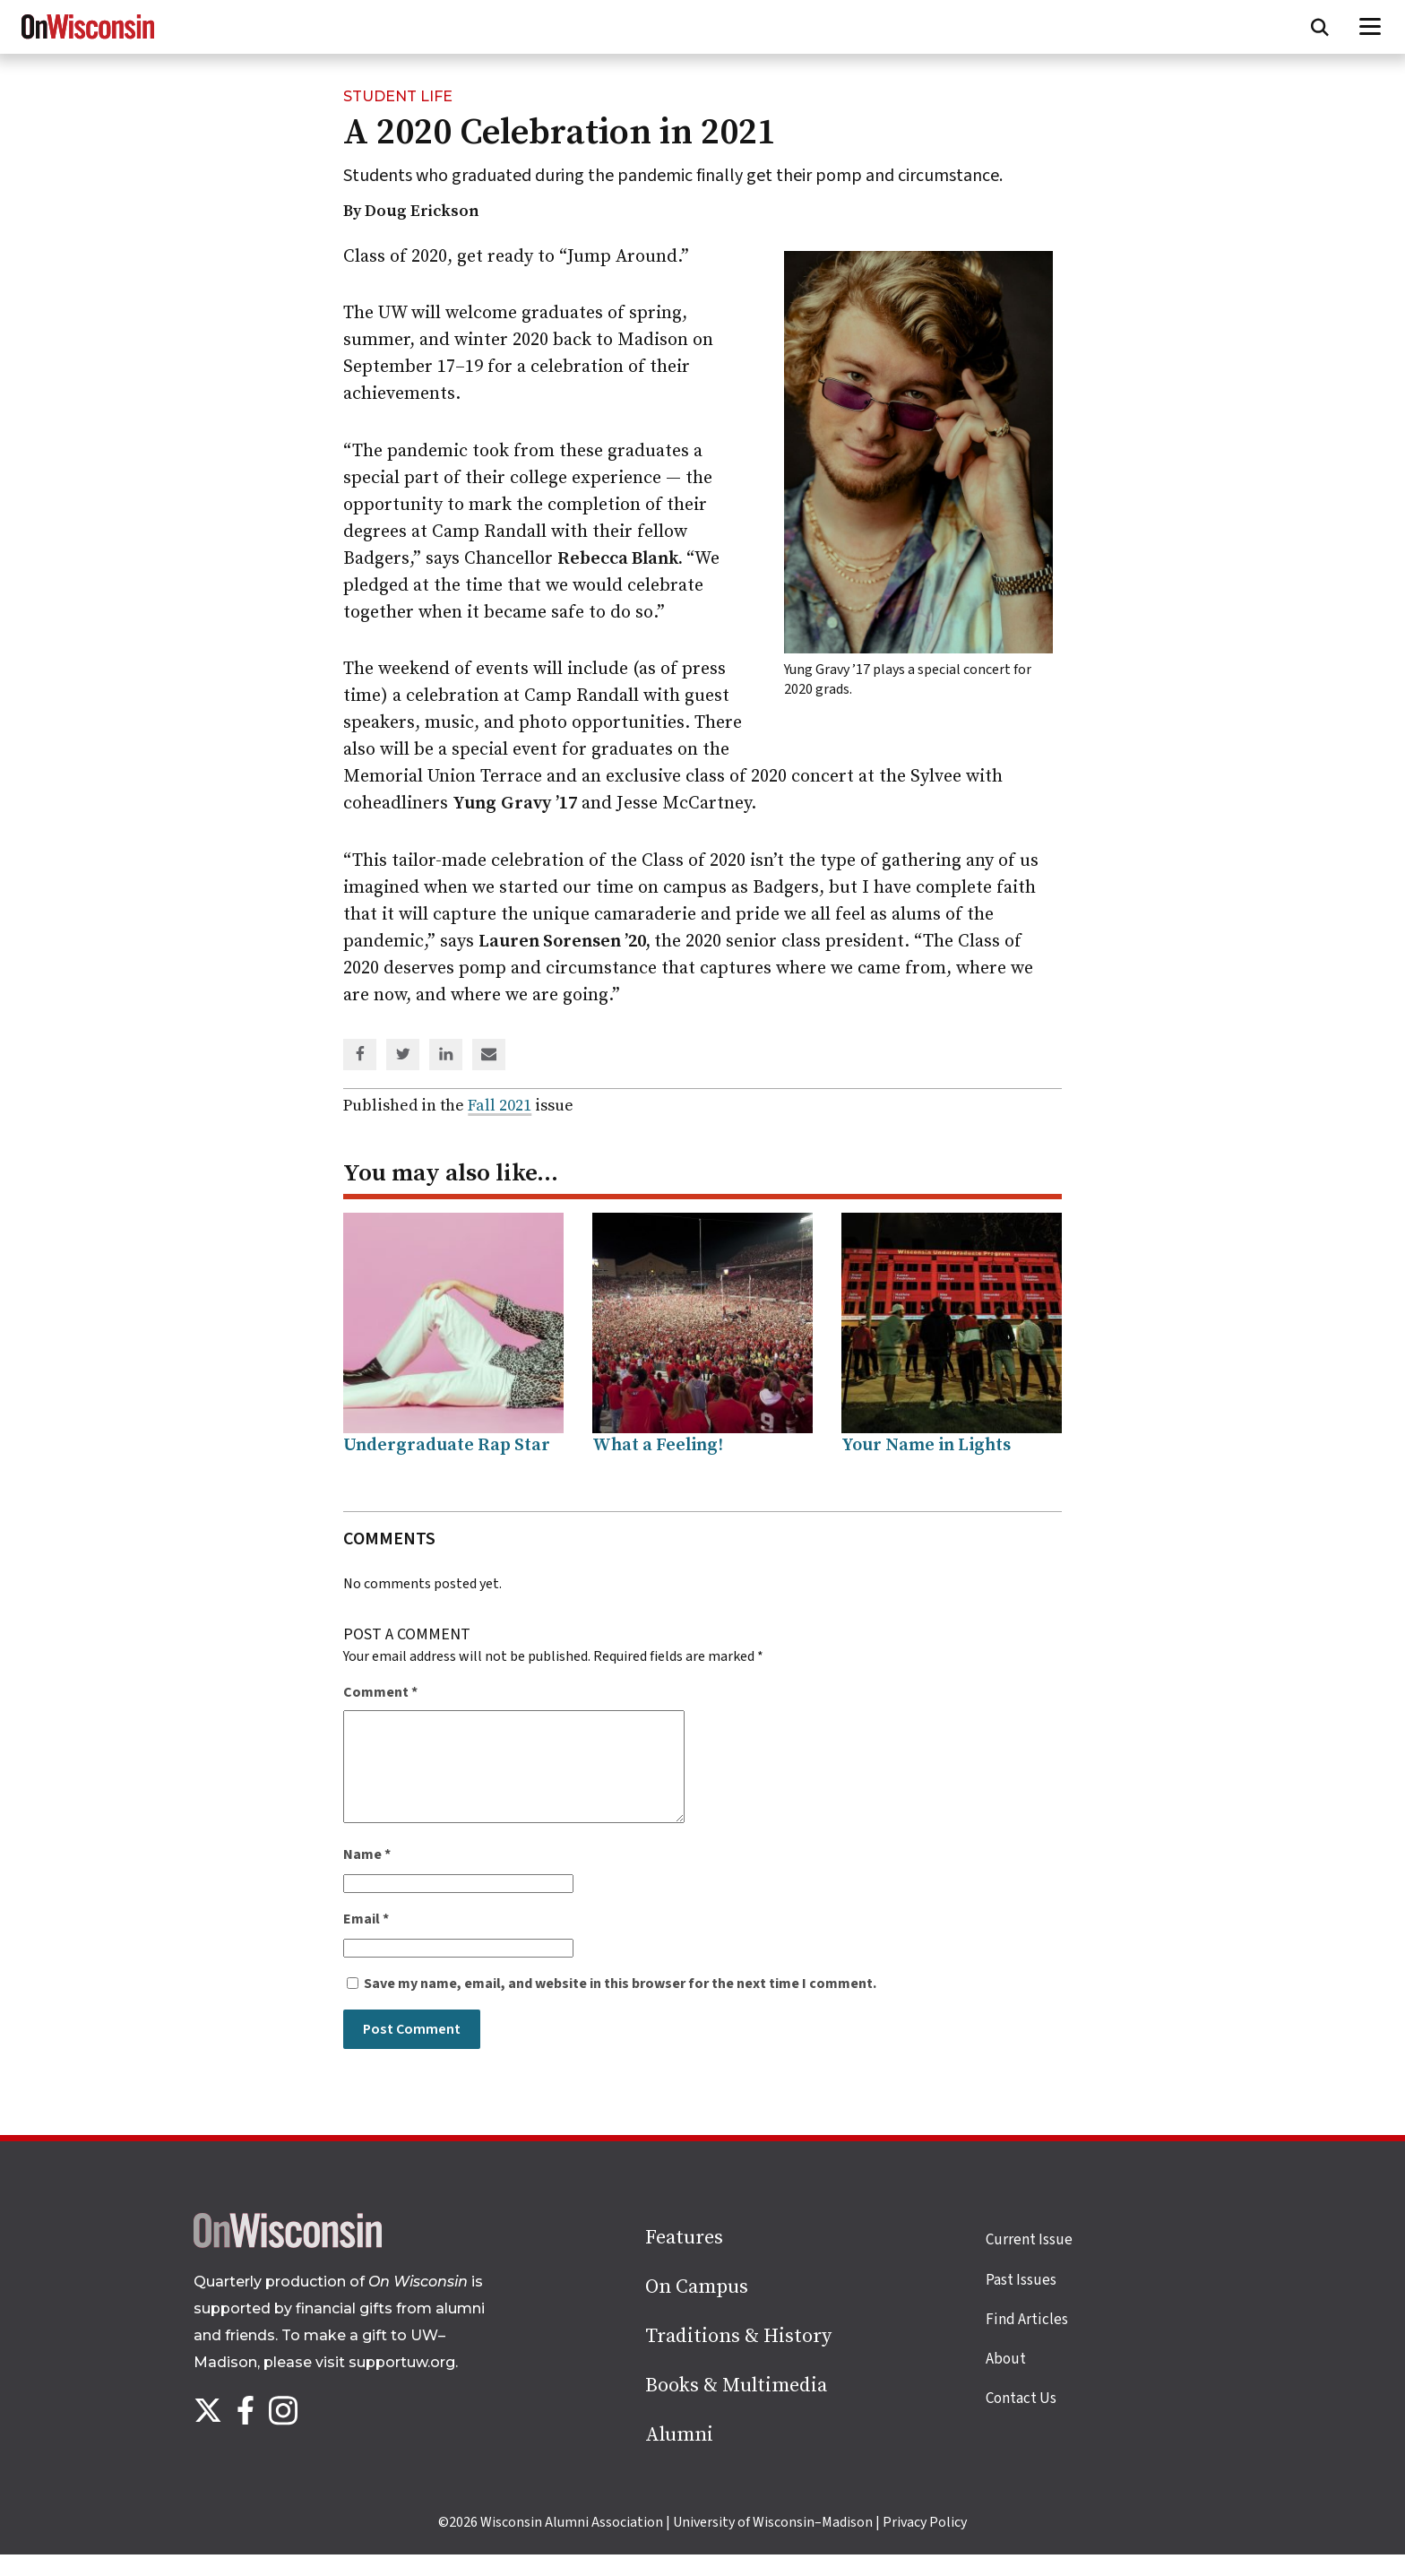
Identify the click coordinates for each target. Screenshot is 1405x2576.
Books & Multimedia (736, 2407)
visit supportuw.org (385, 2383)
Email (366, 1940)
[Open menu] (1370, 27)
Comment (380, 1692)
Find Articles (1027, 2341)
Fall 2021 (499, 1105)
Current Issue (1029, 2261)
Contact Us (1021, 2420)
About (1006, 2380)
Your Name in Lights (926, 1445)
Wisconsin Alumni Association (571, 2544)
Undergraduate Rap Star (446, 1445)
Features (684, 2259)
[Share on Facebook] (360, 1056)
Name (367, 1876)
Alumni (679, 2456)
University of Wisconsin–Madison (773, 2544)
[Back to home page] (288, 2265)
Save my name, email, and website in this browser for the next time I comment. (620, 2005)
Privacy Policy (925, 2544)
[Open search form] (1320, 27)
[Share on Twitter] (403, 1056)
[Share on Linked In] (446, 1056)
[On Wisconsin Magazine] (88, 39)
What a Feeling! (657, 1445)
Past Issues (1021, 2301)
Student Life (398, 96)
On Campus (696, 2308)
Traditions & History (738, 2358)
